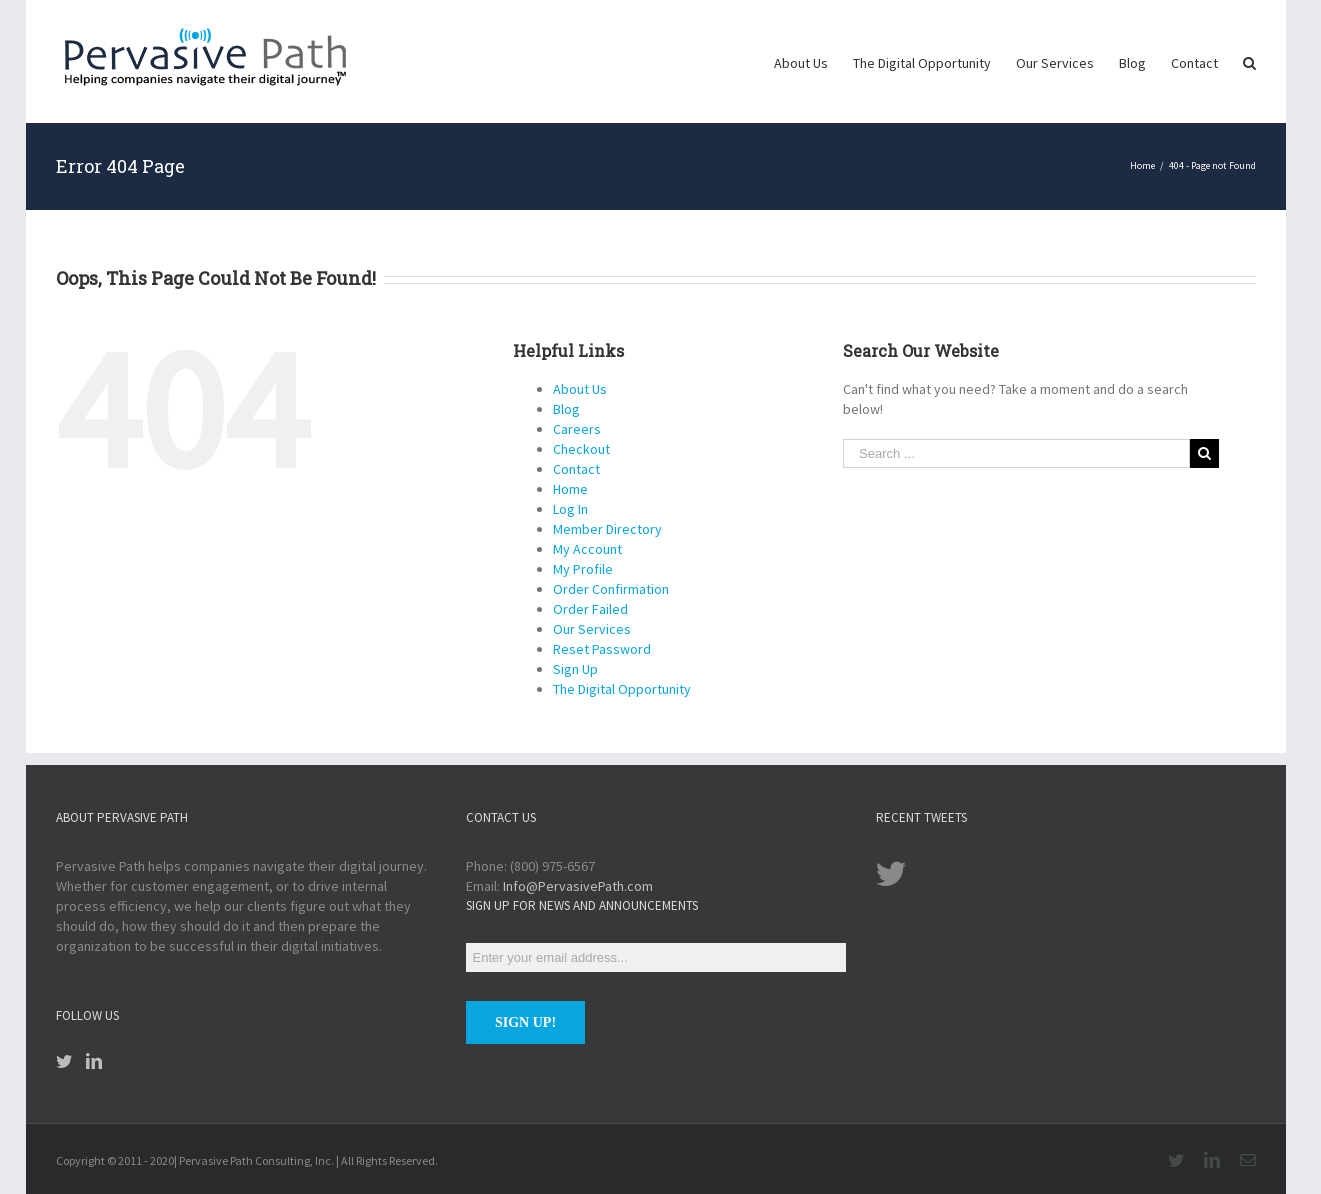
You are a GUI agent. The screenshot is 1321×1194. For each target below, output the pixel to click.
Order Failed (590, 609)
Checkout (581, 449)
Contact (576, 469)
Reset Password (602, 649)
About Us (580, 389)
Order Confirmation (611, 589)
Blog (566, 409)
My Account (587, 549)
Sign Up (575, 669)
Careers (577, 429)
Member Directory (607, 529)
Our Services (592, 629)
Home (570, 489)
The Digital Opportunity (622, 689)
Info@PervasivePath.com (578, 886)
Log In (570, 509)
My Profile (583, 569)
